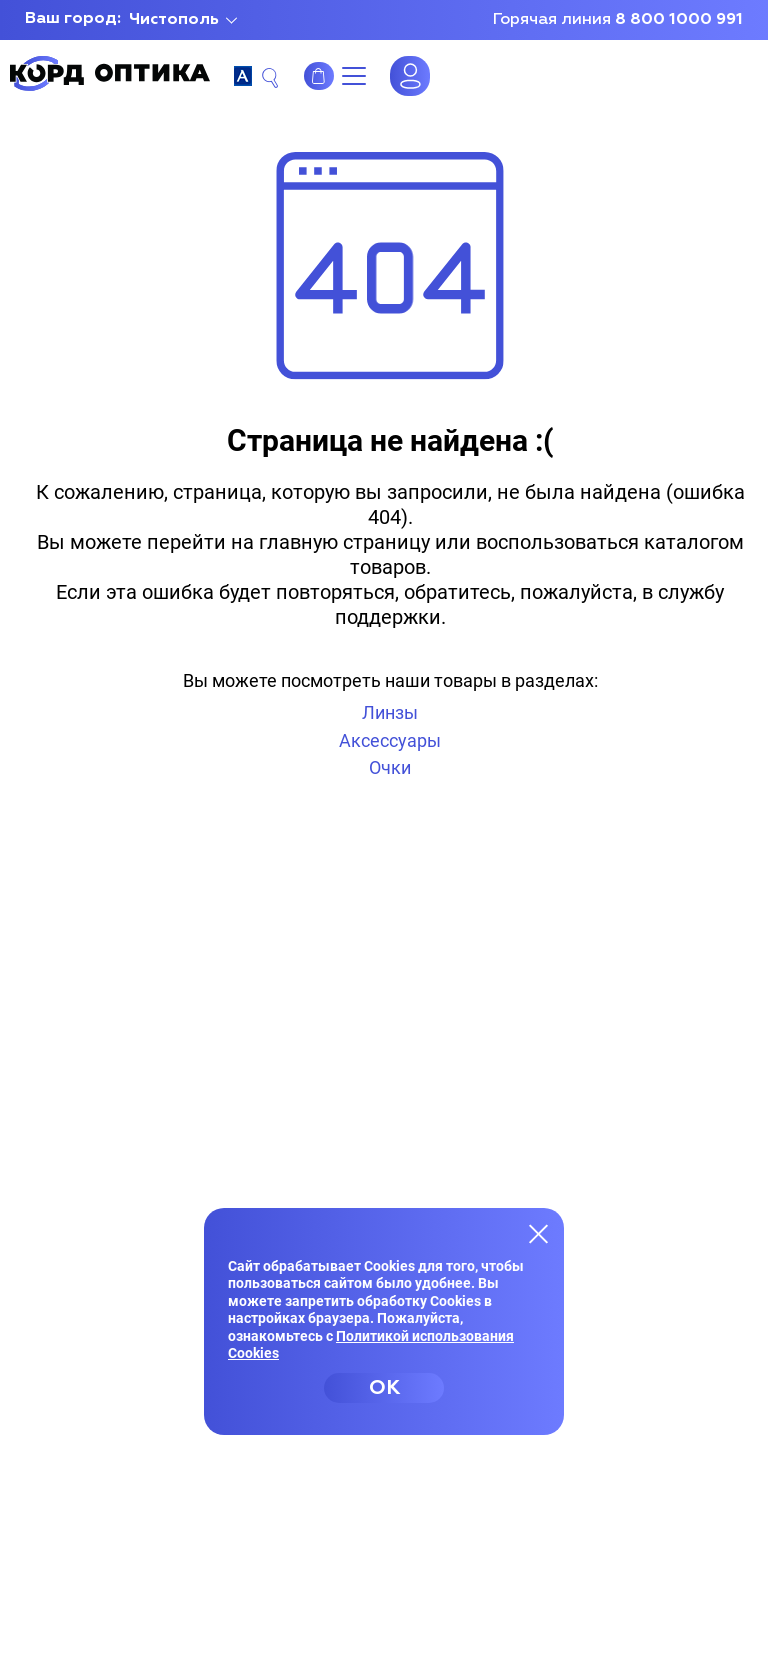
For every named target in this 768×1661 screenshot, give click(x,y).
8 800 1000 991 (679, 20)
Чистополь (174, 20)
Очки (390, 767)
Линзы (390, 712)
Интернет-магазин (319, 76)
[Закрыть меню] (539, 1233)
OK (384, 1388)
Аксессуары (390, 740)
